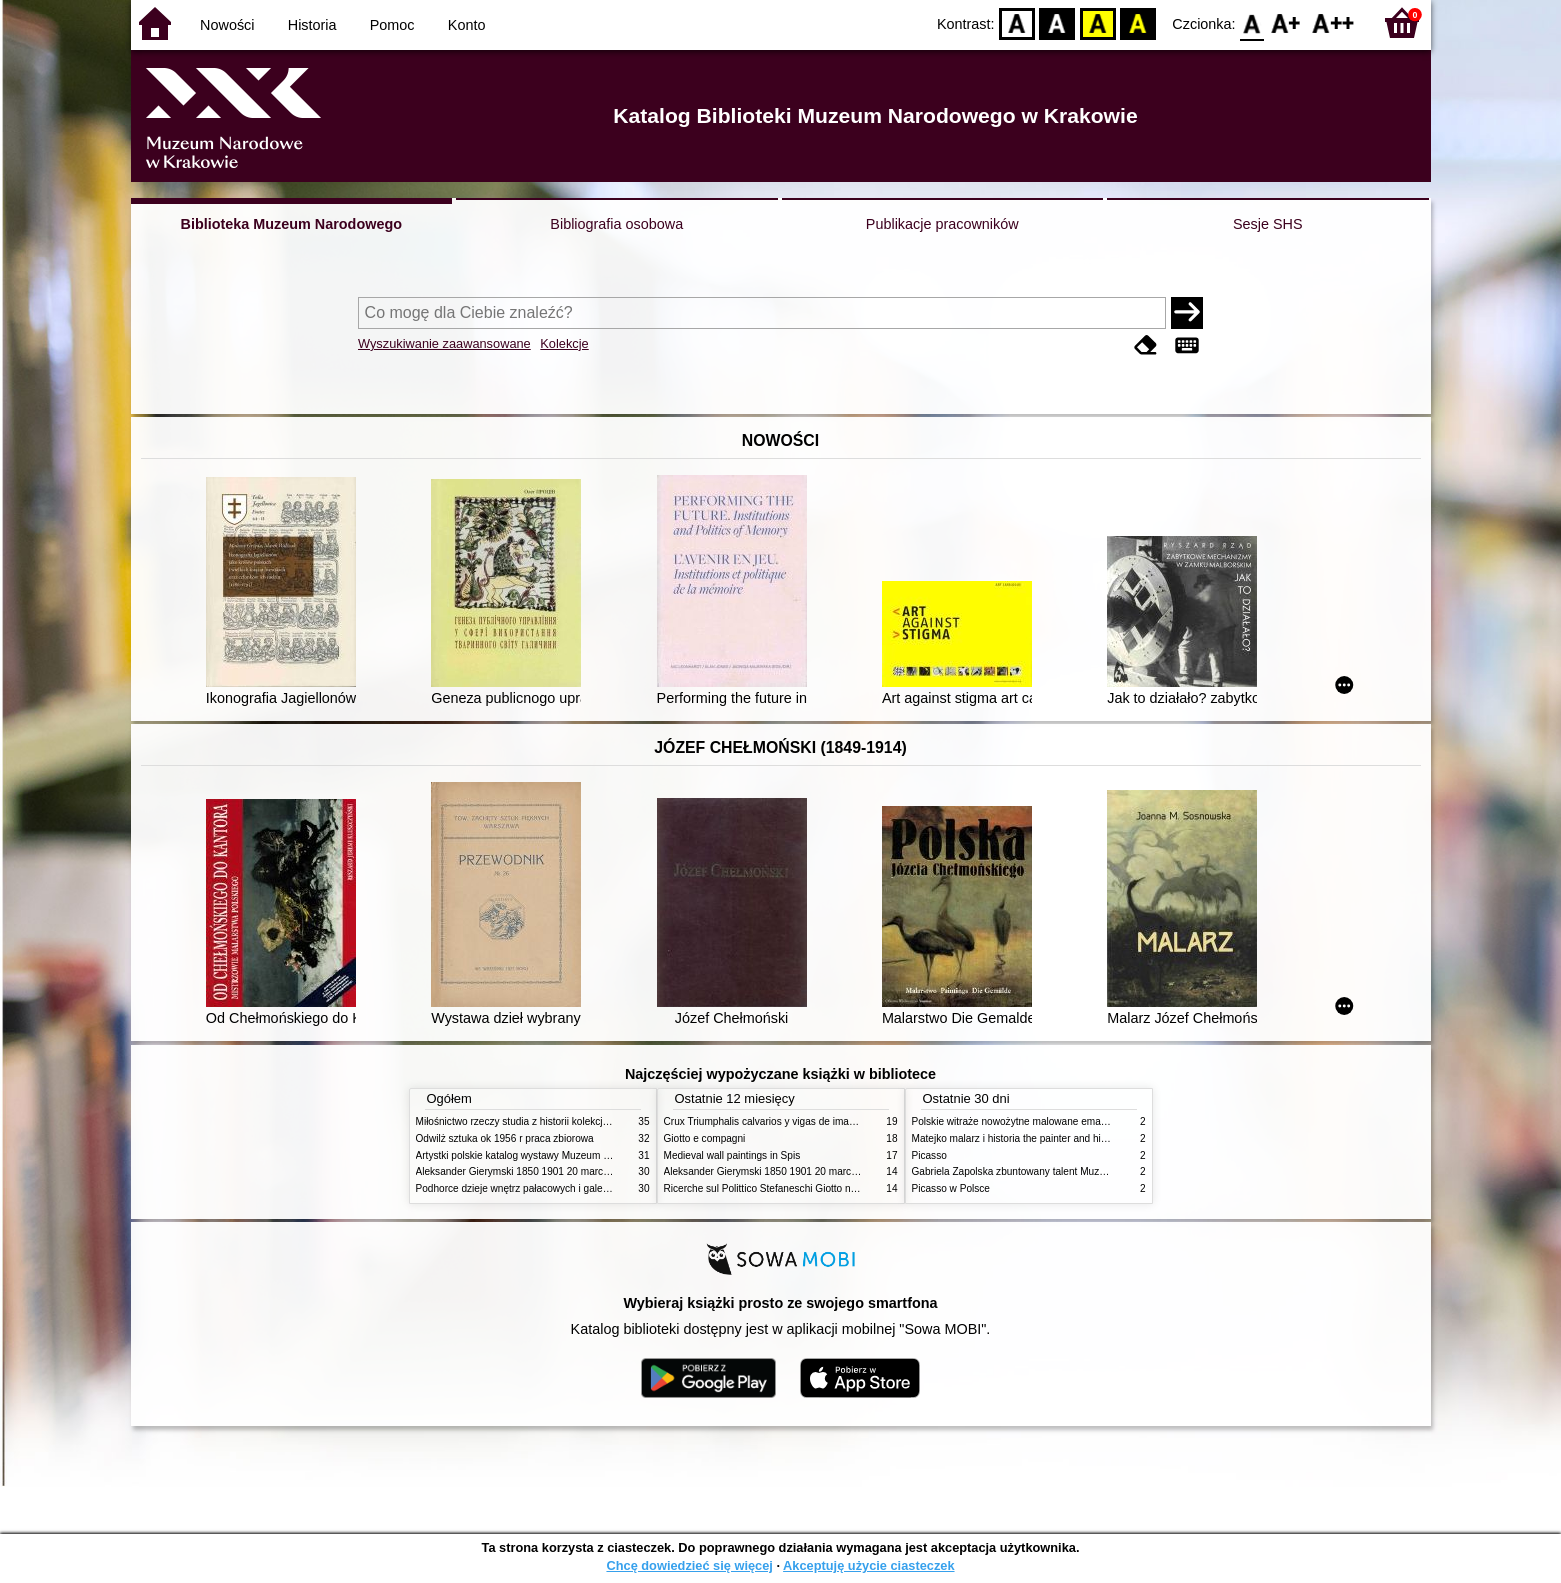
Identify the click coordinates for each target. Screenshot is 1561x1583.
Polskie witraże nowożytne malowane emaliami (1017, 1121)
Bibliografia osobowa (616, 224)
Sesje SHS (1268, 224)
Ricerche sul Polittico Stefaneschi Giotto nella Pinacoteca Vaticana (812, 1188)
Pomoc (392, 25)
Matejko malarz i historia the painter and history (1017, 1138)
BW (1058, 22)
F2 (1333, 22)
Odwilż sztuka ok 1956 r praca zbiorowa (505, 1138)
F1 (1286, 22)
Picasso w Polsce (951, 1188)
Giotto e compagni (705, 1138)
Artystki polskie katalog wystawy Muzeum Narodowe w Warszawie (563, 1155)
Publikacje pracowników (942, 224)
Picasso (929, 1155)
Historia (312, 25)
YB (1097, 22)
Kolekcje (564, 343)
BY (1138, 22)
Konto (467, 25)
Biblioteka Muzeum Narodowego (291, 224)
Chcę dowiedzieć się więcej (689, 1565)
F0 (1252, 22)
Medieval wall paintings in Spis (732, 1155)
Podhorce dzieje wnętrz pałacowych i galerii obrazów (534, 1188)
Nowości (227, 25)
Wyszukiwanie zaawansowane (444, 343)
